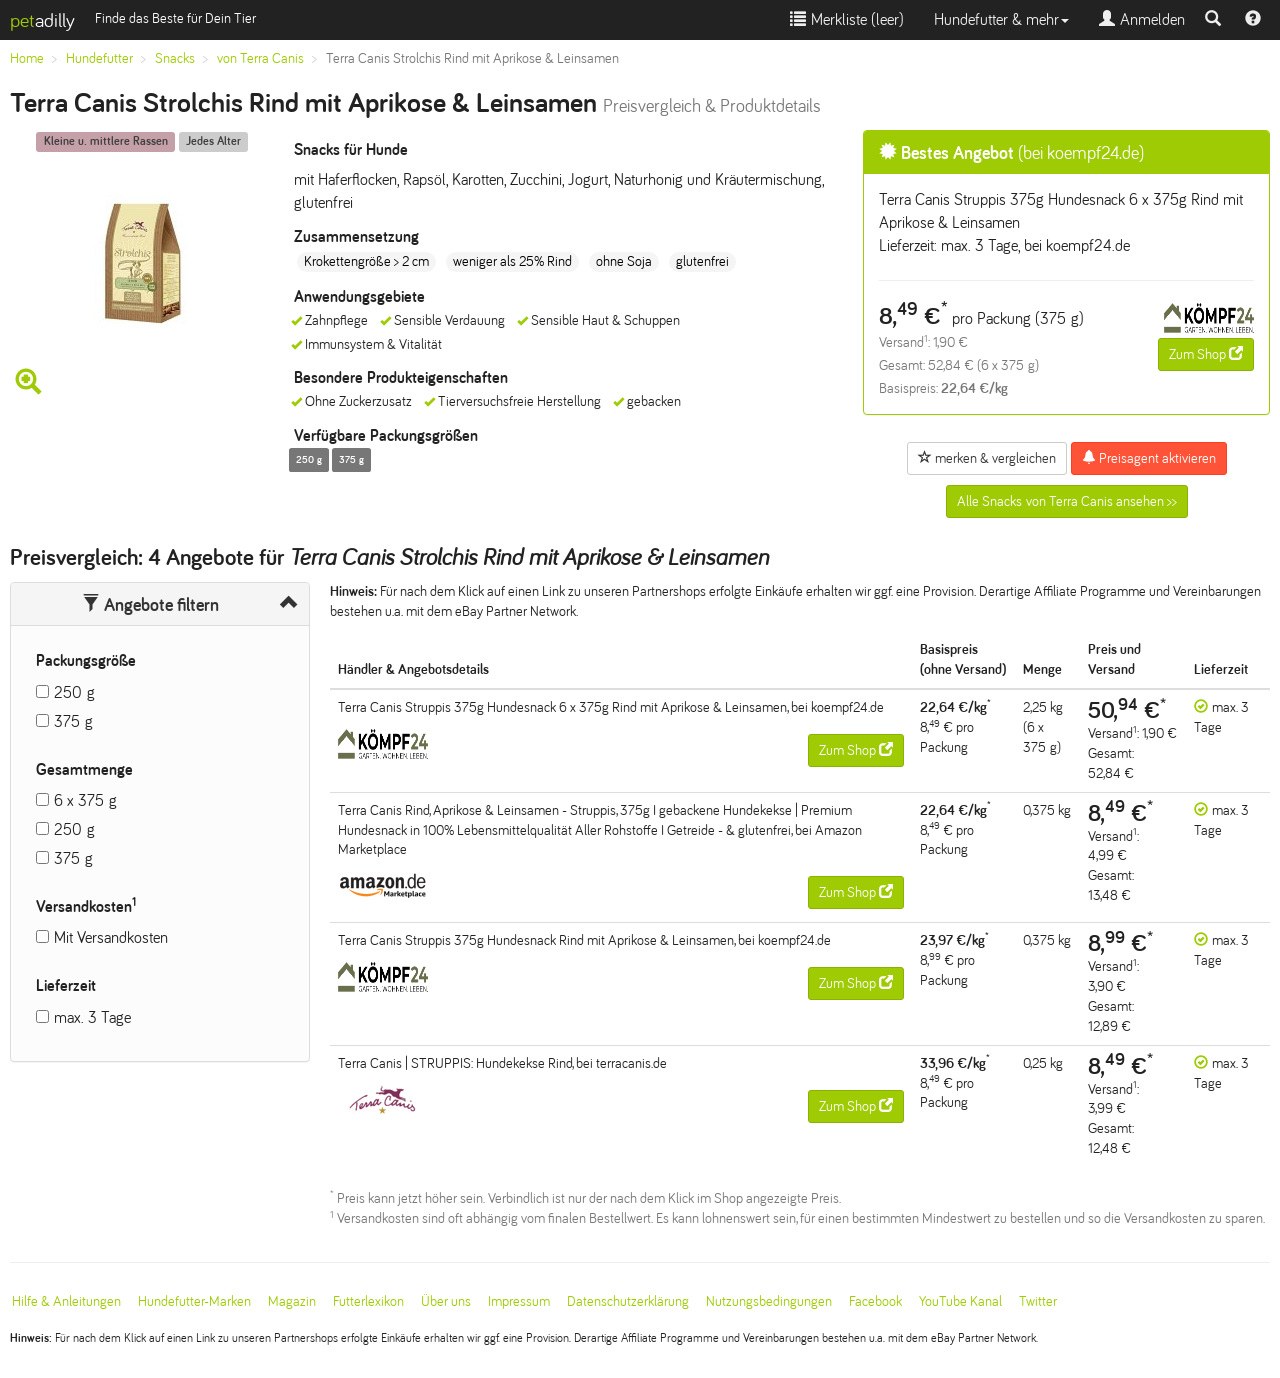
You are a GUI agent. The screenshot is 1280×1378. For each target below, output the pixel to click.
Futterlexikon (368, 1301)
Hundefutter (99, 58)
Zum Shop (1206, 354)
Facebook (875, 1301)
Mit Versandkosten (111, 937)
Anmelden (1142, 19)
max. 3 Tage (92, 1017)
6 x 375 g (85, 800)
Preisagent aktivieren (1149, 458)
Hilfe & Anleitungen (66, 1301)
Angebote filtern (150, 605)
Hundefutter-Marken (194, 1301)
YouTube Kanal (960, 1301)
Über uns (446, 1301)
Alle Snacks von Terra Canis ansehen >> (1067, 501)
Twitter (1038, 1301)
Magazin (292, 1301)
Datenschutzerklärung (628, 1301)
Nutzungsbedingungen (769, 1301)
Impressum (519, 1301)
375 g (73, 721)
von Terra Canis (260, 58)
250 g (74, 692)
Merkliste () (847, 19)
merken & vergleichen (987, 458)
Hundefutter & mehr (1001, 19)
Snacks (175, 58)
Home (27, 58)
